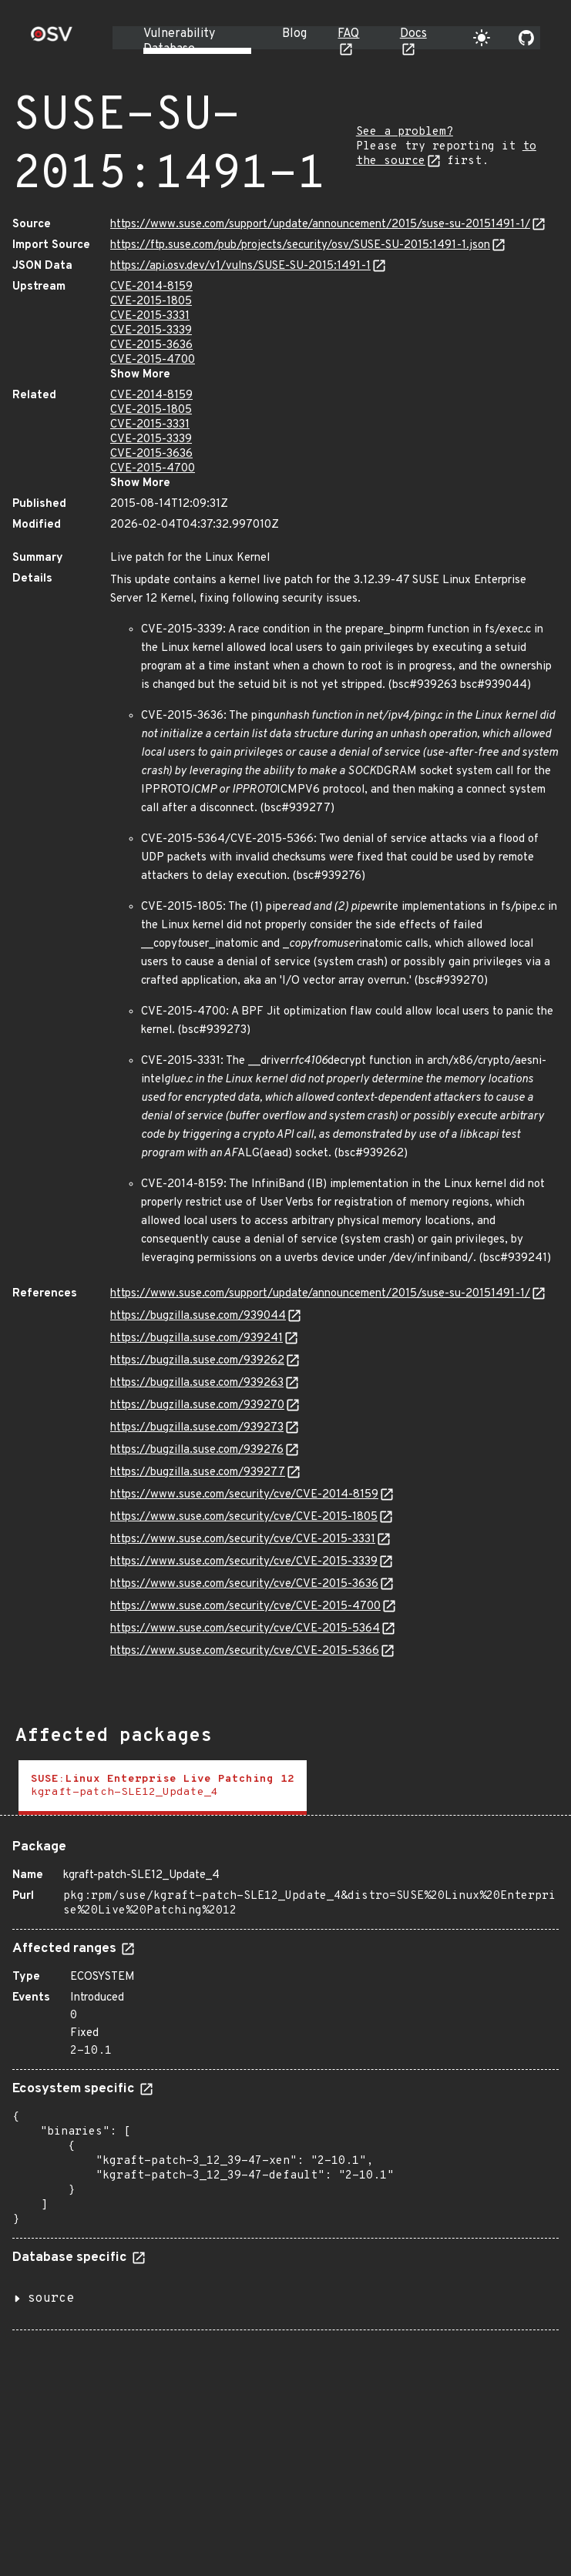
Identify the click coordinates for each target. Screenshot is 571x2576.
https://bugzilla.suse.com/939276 (197, 1450)
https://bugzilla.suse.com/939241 (196, 1338)
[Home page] (51, 38)
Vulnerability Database (179, 41)
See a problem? (404, 132)
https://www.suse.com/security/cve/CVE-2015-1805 (244, 1517)
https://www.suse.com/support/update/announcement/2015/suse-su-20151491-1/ (320, 224)
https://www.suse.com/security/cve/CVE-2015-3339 (244, 1562)
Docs (413, 34)
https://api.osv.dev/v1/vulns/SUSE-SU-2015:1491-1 (240, 266)
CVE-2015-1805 (151, 301)
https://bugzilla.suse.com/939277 (197, 1472)
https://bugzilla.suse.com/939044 (198, 1316)
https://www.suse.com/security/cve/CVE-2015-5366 (244, 1651)
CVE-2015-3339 (151, 331)
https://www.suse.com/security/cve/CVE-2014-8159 (244, 1495)
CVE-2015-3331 (150, 316)
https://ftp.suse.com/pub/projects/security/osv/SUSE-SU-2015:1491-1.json (300, 245)
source (51, 2298)
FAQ (348, 34)
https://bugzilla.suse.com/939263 (197, 1383)
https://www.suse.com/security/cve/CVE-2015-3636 (244, 1584)
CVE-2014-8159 (151, 287)
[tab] (162, 1787)
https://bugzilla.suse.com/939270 (197, 1405)
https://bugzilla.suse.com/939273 (197, 1427)
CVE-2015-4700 (152, 360)
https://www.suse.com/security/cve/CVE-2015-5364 (245, 1629)
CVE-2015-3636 (151, 345)
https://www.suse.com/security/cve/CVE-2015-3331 (242, 1539)
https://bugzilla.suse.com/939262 (197, 1360)
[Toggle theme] (481, 37)
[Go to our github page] (526, 37)
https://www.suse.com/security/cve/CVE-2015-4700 (245, 1606)
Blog (294, 34)
